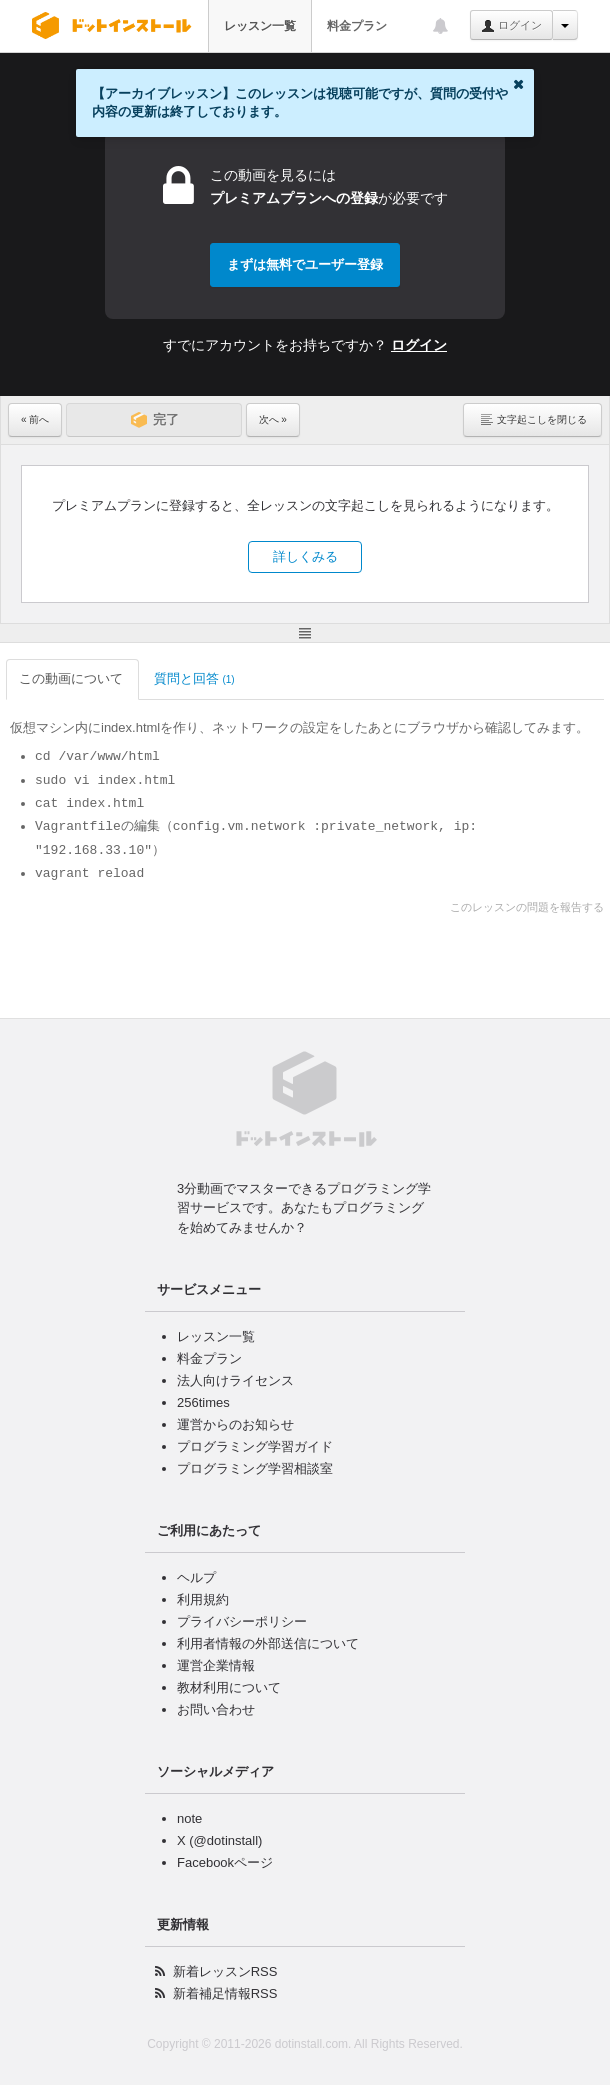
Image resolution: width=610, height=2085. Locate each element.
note (189, 1818)
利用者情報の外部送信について (268, 1643)
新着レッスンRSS (225, 1971)
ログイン (511, 26)
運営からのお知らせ (235, 1424)
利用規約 (203, 1599)
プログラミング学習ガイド (255, 1446)
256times (203, 1402)
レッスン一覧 (260, 26)
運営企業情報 (216, 1665)
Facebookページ (225, 1862)
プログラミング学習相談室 (255, 1468)
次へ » (273, 419)
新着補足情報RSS (225, 1993)
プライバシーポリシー (242, 1621)
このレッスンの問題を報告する (527, 907)
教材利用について (229, 1687)
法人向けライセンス (235, 1380)
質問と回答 (194, 678)
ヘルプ (196, 1577)
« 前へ (35, 419)
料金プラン (357, 26)
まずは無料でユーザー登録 (305, 264)
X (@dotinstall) (219, 1840)
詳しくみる (305, 556)
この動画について (72, 678)
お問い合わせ (216, 1709)
